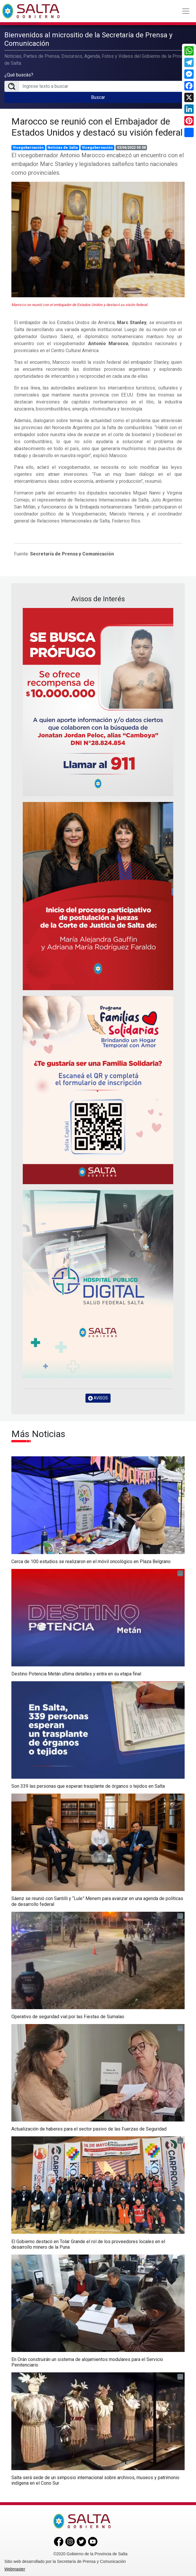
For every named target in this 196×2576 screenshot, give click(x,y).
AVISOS (98, 1398)
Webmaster (14, 2569)
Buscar (98, 97)
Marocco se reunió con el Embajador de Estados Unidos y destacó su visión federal (97, 127)
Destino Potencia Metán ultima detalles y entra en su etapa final (76, 1674)
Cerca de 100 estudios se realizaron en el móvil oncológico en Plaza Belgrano (91, 1561)
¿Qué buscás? (18, 75)
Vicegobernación (28, 148)
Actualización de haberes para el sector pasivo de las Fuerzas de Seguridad (89, 2129)
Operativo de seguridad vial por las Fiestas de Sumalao (67, 2016)
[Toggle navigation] (186, 11)
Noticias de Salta (63, 148)
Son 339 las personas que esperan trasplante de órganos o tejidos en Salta (88, 1786)
